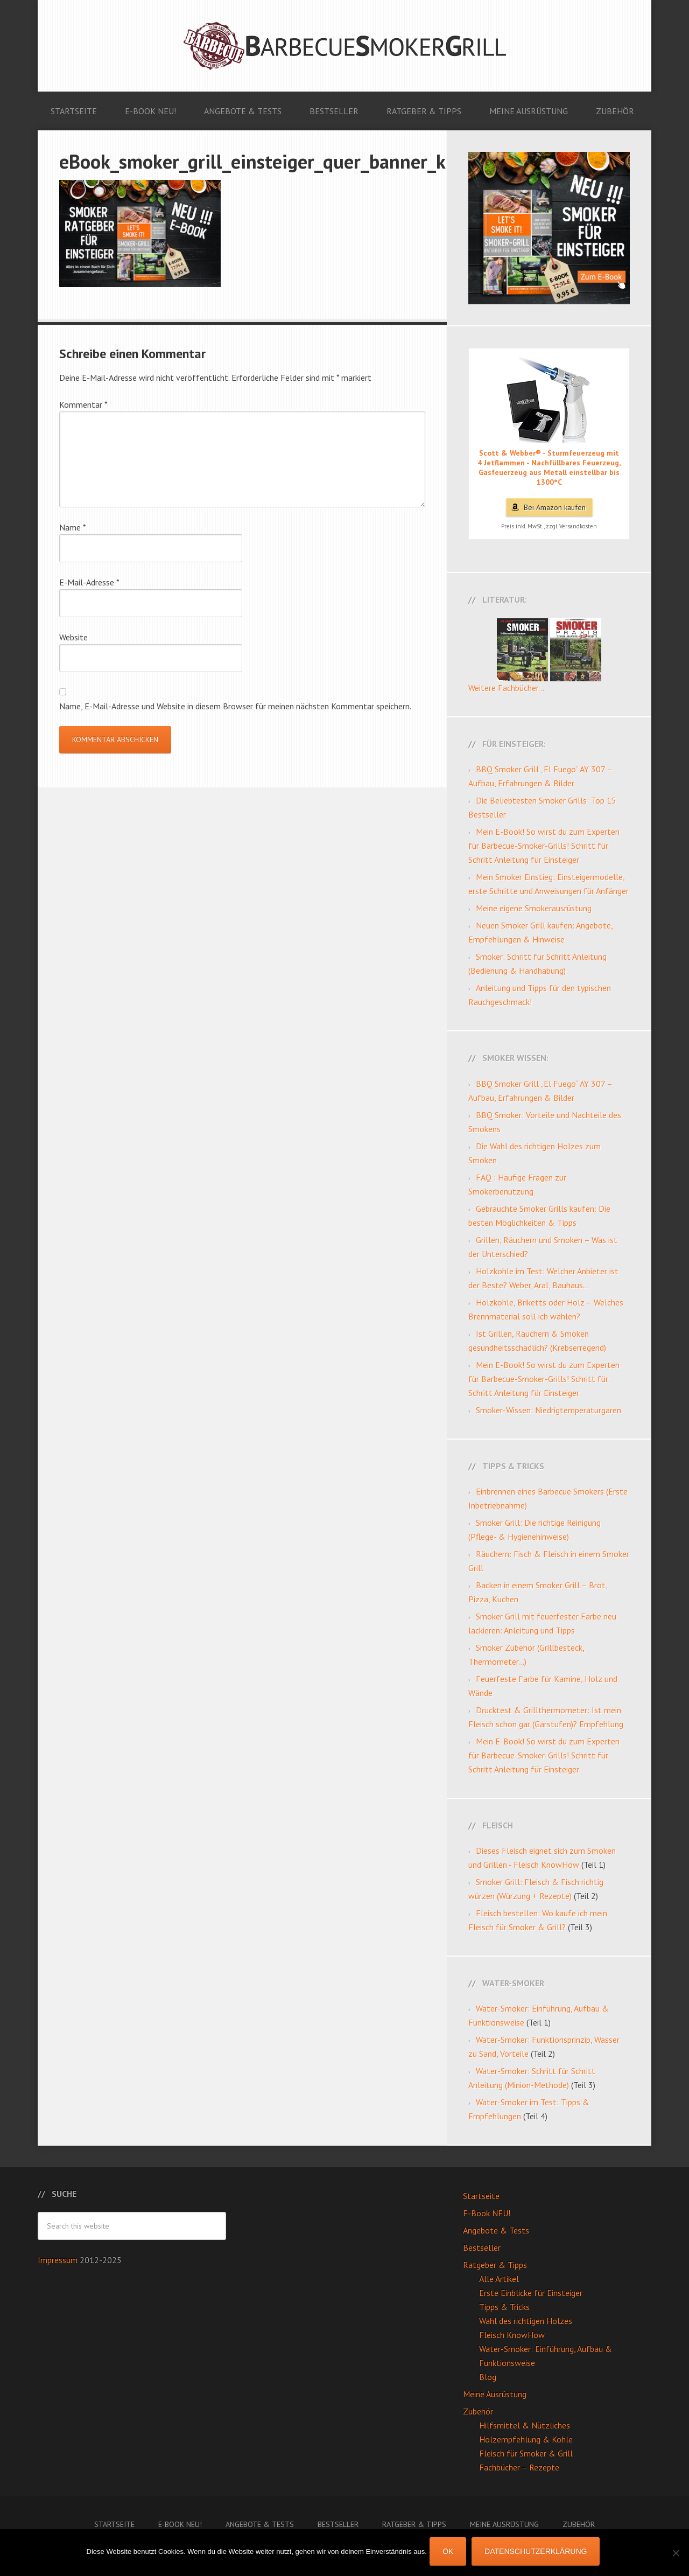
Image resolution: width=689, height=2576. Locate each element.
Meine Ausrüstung (494, 2394)
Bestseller (482, 2247)
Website (73, 637)
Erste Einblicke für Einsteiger (530, 2292)
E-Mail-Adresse (89, 582)
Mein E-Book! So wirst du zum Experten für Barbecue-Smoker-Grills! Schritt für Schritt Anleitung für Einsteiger (544, 845)
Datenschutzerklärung (538, 2554)
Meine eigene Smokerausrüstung (534, 908)
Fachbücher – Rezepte (519, 2467)
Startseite (481, 2195)
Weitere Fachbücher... (506, 687)
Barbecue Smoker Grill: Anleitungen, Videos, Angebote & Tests (344, 46)
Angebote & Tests (496, 2230)
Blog (487, 2376)
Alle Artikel (499, 2278)
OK (450, 2554)
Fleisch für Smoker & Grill (526, 2453)
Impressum (59, 2259)
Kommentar (83, 404)
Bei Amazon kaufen (555, 507)
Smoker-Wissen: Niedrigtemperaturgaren (548, 1410)
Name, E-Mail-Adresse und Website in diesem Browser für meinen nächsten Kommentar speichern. (235, 706)
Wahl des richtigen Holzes (525, 2320)
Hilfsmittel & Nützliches (524, 2425)
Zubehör (478, 2411)
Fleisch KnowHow (512, 2334)
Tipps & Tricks (504, 2306)
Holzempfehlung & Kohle (526, 2439)
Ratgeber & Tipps (495, 2264)
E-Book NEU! (486, 2213)
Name (72, 527)
